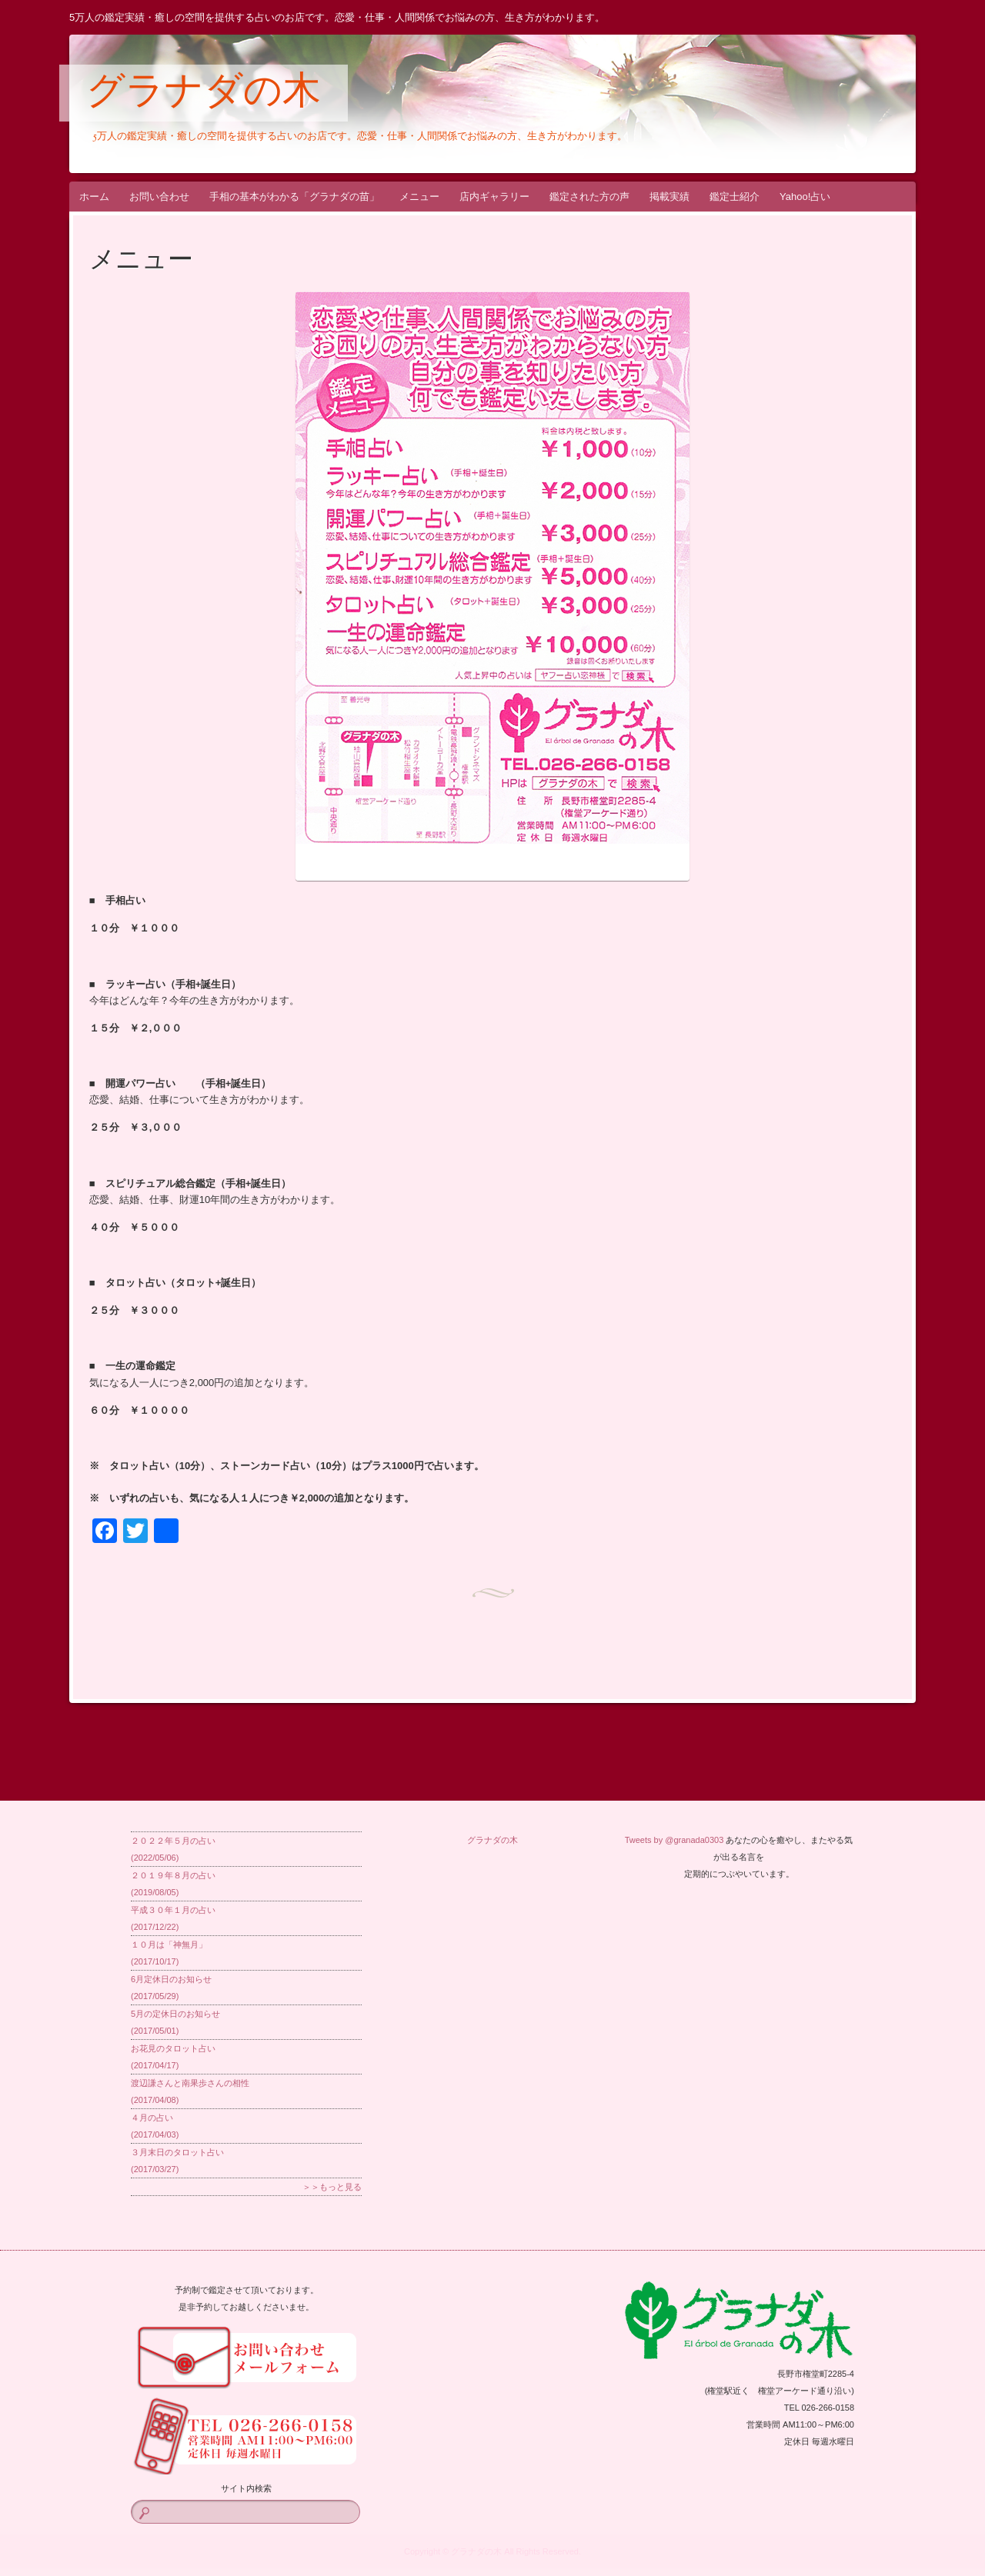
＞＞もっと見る (332, 2186)
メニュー (419, 196)
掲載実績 (669, 196)
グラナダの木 (203, 94)
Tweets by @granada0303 (674, 1840)
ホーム (94, 196)
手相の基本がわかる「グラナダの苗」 (294, 196)
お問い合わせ (159, 196)
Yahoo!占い (805, 196)
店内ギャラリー (494, 196)
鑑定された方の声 (589, 196)
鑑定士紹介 (735, 196)
